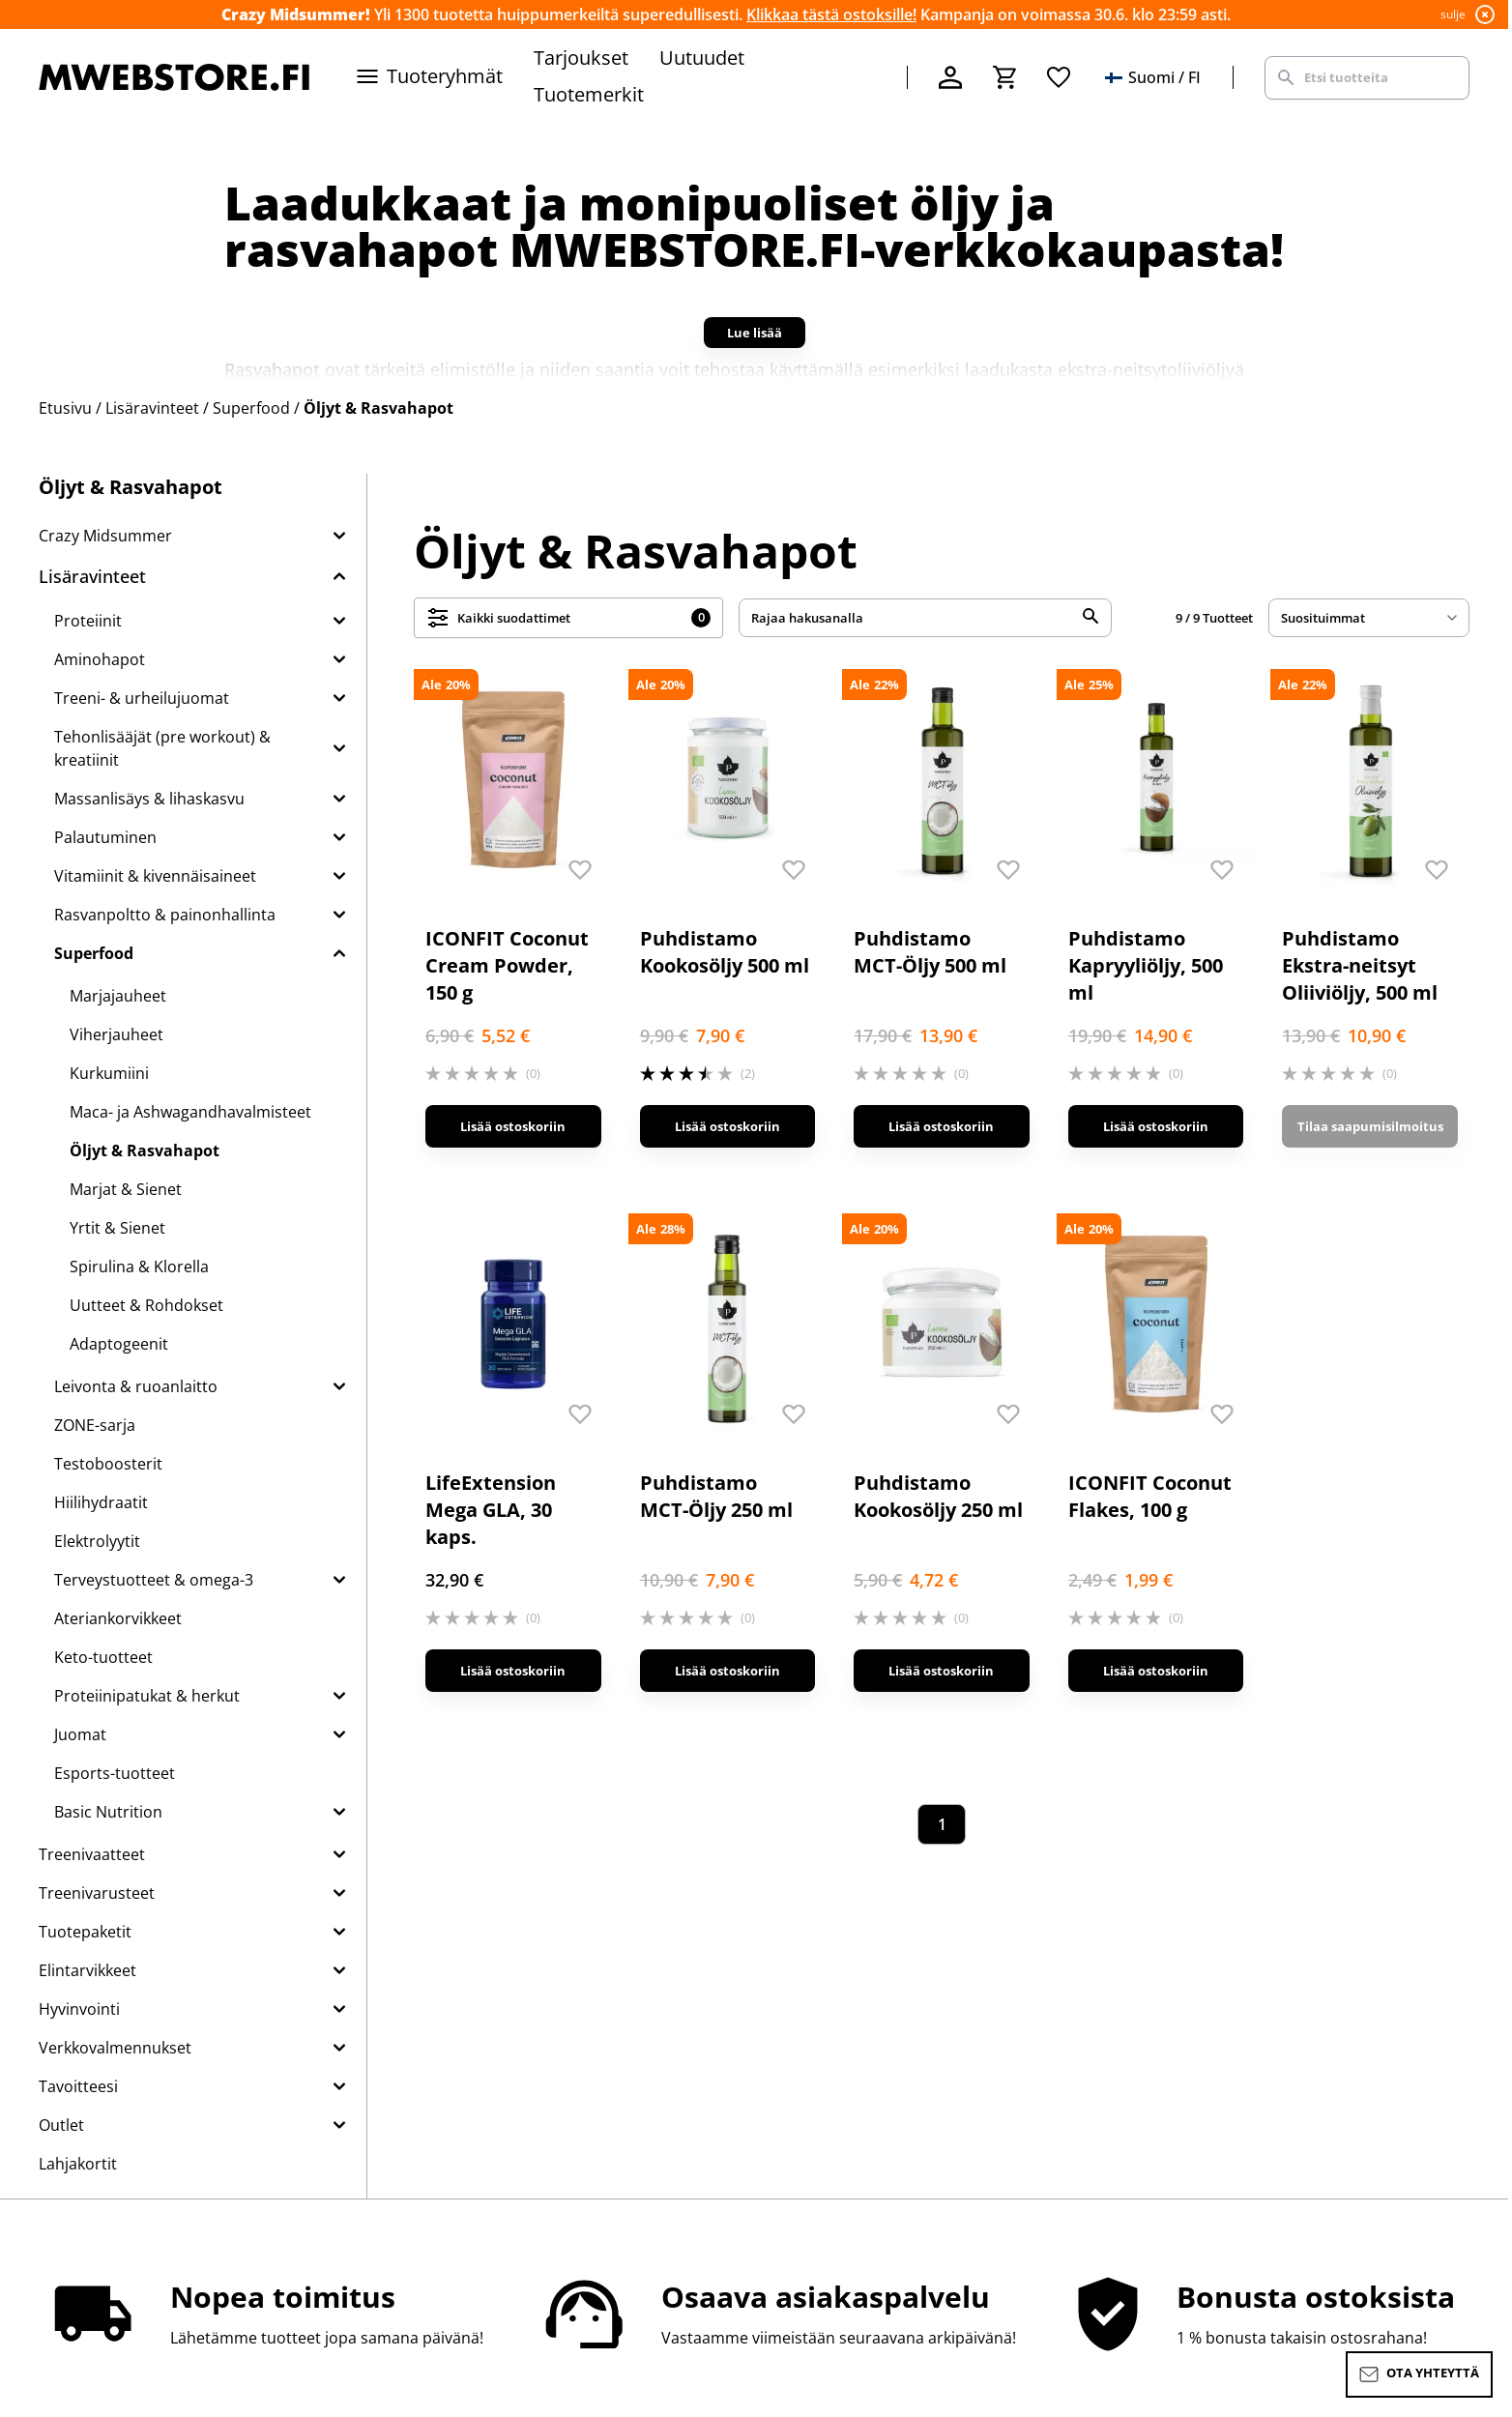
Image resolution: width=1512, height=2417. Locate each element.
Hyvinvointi (79, 2009)
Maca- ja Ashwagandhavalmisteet (190, 1111)
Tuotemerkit (589, 94)
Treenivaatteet (92, 1854)
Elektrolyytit (97, 1541)
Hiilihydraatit (101, 1502)
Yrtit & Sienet (117, 1227)
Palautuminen (105, 837)
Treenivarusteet (97, 1893)
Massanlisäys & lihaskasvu (149, 798)
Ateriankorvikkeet (118, 1618)
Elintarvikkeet (87, 1970)
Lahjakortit (78, 2163)
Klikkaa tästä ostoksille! (831, 14)
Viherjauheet (116, 1034)
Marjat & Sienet (126, 1189)
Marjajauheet (118, 995)
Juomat (80, 1734)
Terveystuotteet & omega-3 (153, 1579)
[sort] (1368, 617)
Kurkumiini (109, 1073)
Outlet (61, 2125)
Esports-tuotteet (114, 1773)
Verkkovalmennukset (115, 2047)
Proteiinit (88, 620)
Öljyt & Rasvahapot (144, 1150)
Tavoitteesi (78, 2086)
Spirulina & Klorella (139, 1266)
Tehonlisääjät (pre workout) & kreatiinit (162, 748)
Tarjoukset (581, 57)
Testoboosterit (108, 1463)
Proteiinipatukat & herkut (147, 1695)
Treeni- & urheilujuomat (141, 698)
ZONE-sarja (94, 1425)
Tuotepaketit (85, 1931)
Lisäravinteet (92, 576)
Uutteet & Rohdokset (146, 1305)
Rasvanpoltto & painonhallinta (165, 914)
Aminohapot (99, 659)
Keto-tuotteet (103, 1657)
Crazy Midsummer (105, 535)
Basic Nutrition (108, 1811)
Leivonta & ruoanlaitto (136, 1386)
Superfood (93, 953)
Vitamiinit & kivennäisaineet (155, 876)
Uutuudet (701, 57)
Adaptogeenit (119, 1343)
